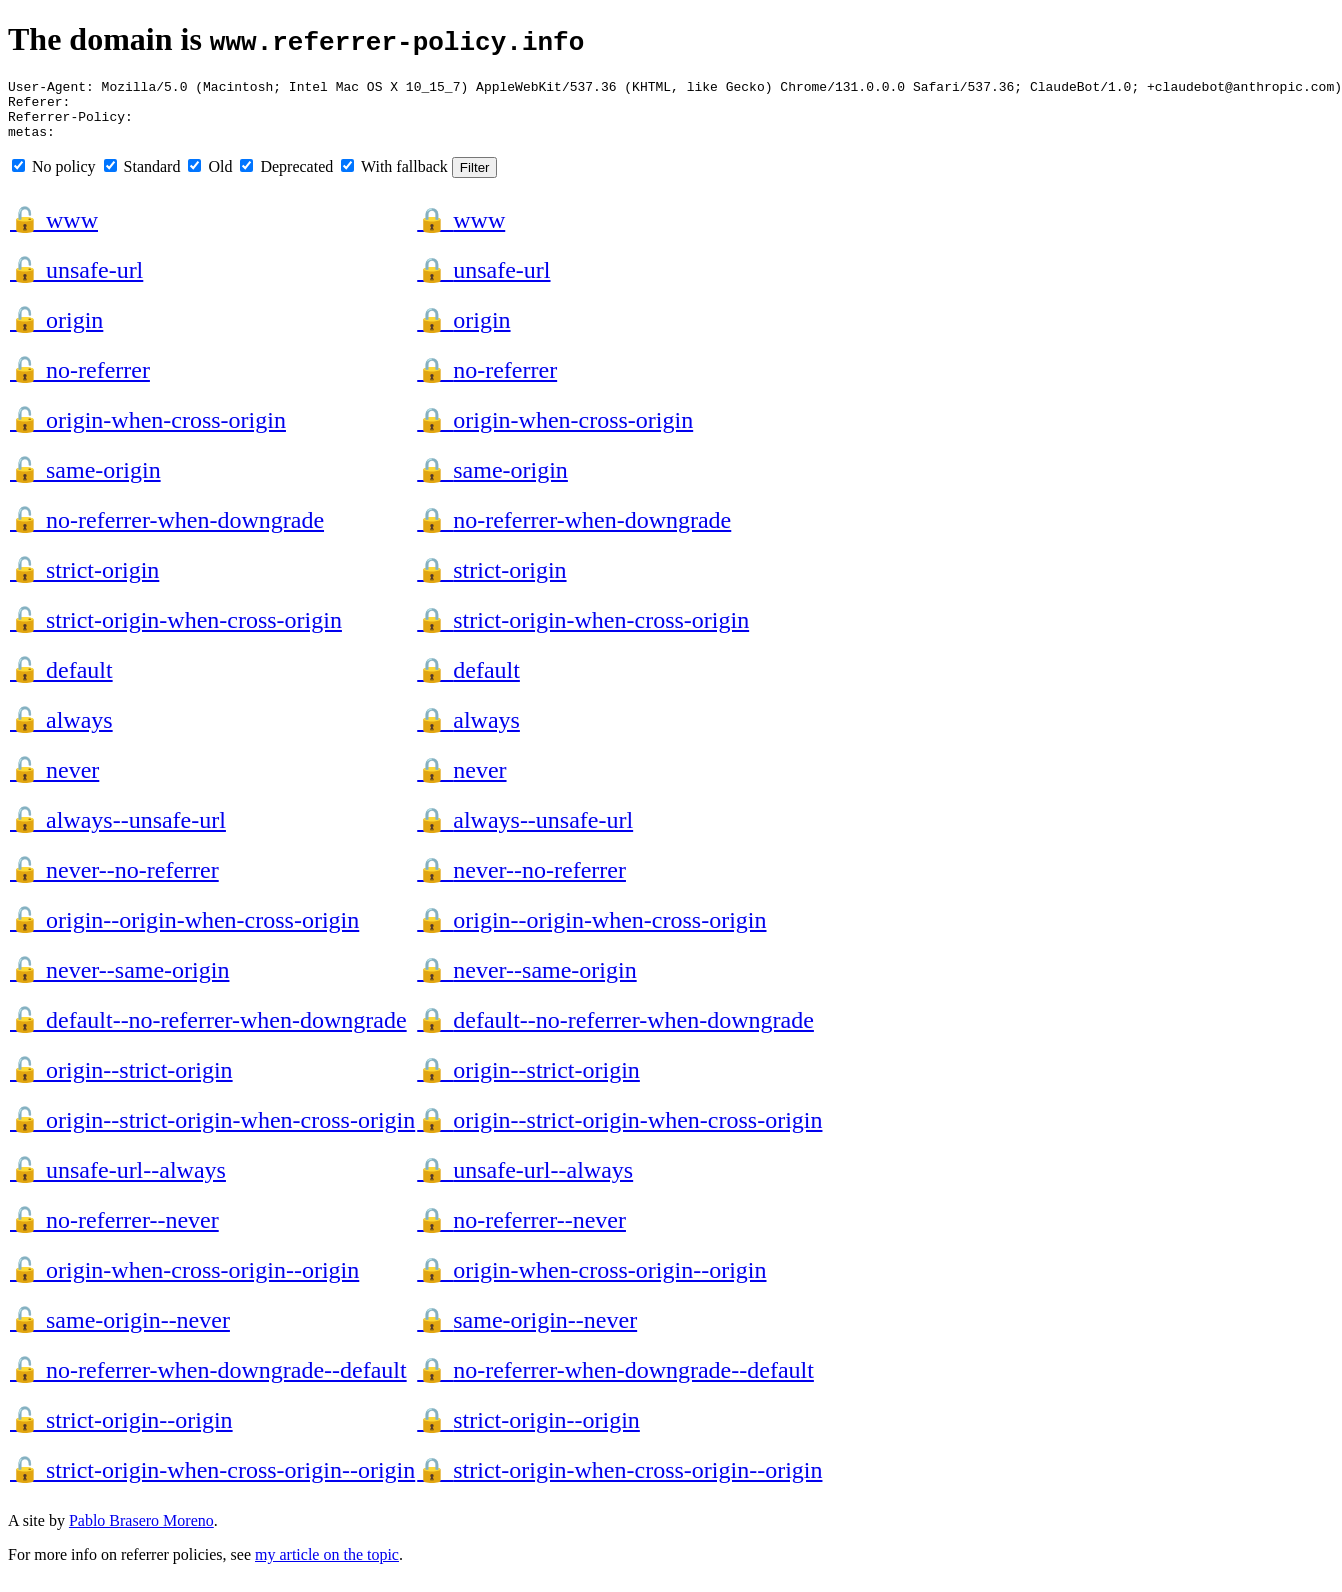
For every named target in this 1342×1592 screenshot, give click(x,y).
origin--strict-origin (121, 1082)
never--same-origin (119, 982)
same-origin (85, 482)
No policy (54, 178)
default (61, 682)
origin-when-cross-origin (148, 432)
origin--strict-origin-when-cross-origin (212, 1132)
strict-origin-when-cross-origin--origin (212, 1482)
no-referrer (80, 382)
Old (210, 178)
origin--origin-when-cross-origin (184, 932)
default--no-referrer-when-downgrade (208, 1032)
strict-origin (84, 582)
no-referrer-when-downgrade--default (208, 1382)
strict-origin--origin (121, 1432)
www (54, 232)
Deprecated (286, 178)
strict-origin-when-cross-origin (176, 632)
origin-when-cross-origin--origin (184, 1282)
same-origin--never (120, 1332)
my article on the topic (327, 1566)
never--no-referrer (114, 882)
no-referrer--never (114, 1232)
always (61, 732)
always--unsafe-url (118, 832)
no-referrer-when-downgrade (167, 532)
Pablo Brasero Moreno (141, 1532)
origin (56, 332)
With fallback (394, 178)
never (54, 782)
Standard (142, 178)
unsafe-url (76, 282)
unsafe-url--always (118, 1182)
